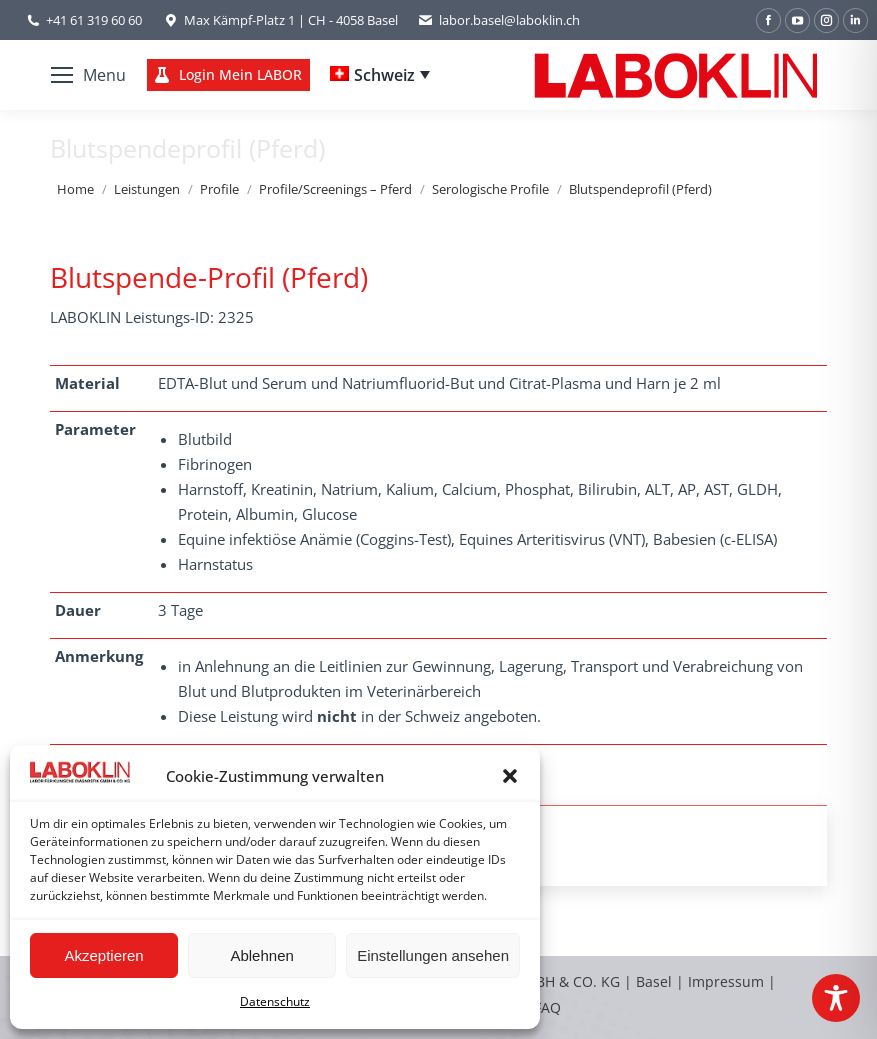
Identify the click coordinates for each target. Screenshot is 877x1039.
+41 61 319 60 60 (94, 20)
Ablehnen (261, 955)
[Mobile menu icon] (88, 75)
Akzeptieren (103, 955)
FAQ (547, 1007)
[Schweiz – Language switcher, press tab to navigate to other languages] (380, 75)
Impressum (726, 981)
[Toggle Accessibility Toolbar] (836, 998)
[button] (510, 776)
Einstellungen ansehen (433, 955)
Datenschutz (275, 1001)
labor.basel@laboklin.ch (499, 20)
